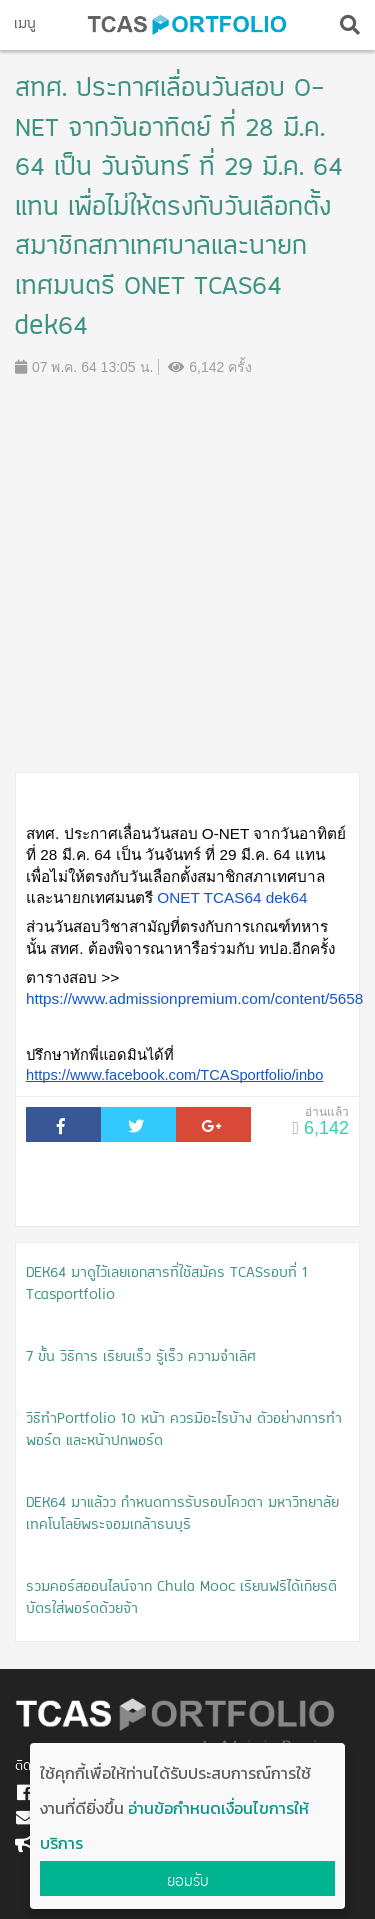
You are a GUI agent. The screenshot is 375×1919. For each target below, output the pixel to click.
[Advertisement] (187, 574)
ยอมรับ (188, 1880)
